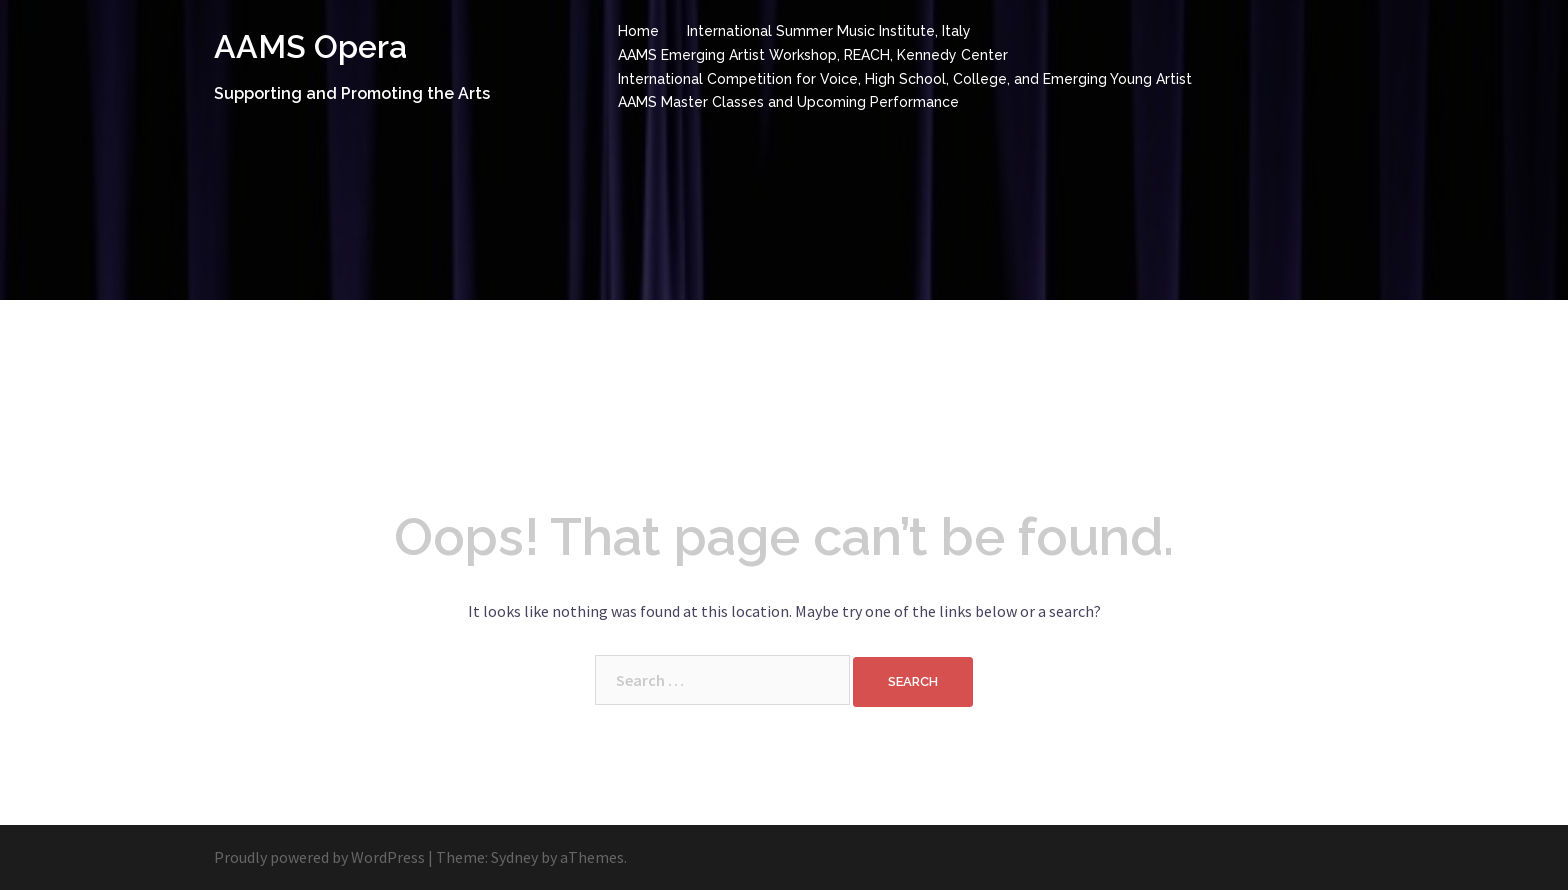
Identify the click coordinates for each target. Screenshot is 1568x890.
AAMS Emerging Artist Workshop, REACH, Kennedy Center (813, 55)
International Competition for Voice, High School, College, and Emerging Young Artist (905, 79)
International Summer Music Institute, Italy (829, 31)
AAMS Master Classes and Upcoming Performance (788, 102)
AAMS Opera (310, 46)
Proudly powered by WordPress (319, 857)
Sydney (514, 857)
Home (638, 31)
